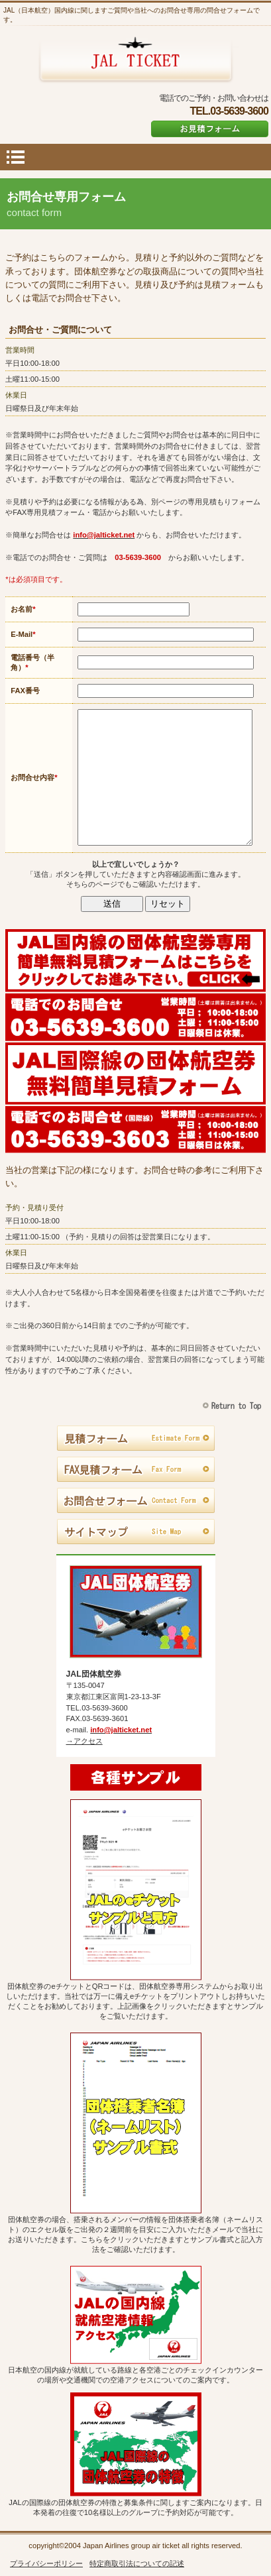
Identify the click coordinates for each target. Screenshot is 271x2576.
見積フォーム (135, 1439)
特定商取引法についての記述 (136, 2563)
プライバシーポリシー (46, 2563)
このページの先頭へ (233, 1406)
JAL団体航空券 (135, 60)
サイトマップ (135, 1532)
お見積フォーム (209, 129)
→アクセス (84, 1741)
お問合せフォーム (135, 1501)
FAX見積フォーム (135, 1470)
